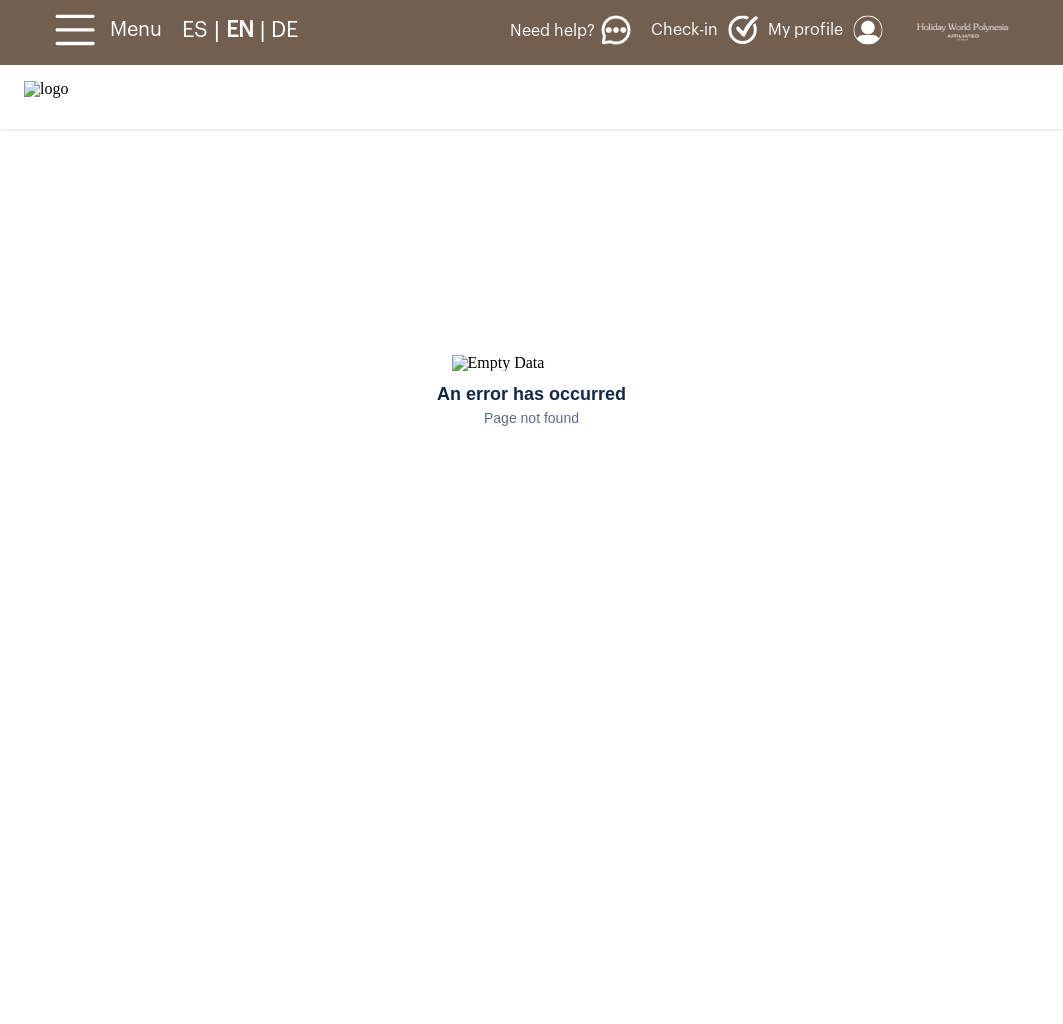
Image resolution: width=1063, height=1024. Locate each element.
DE (284, 30)
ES (198, 30)
